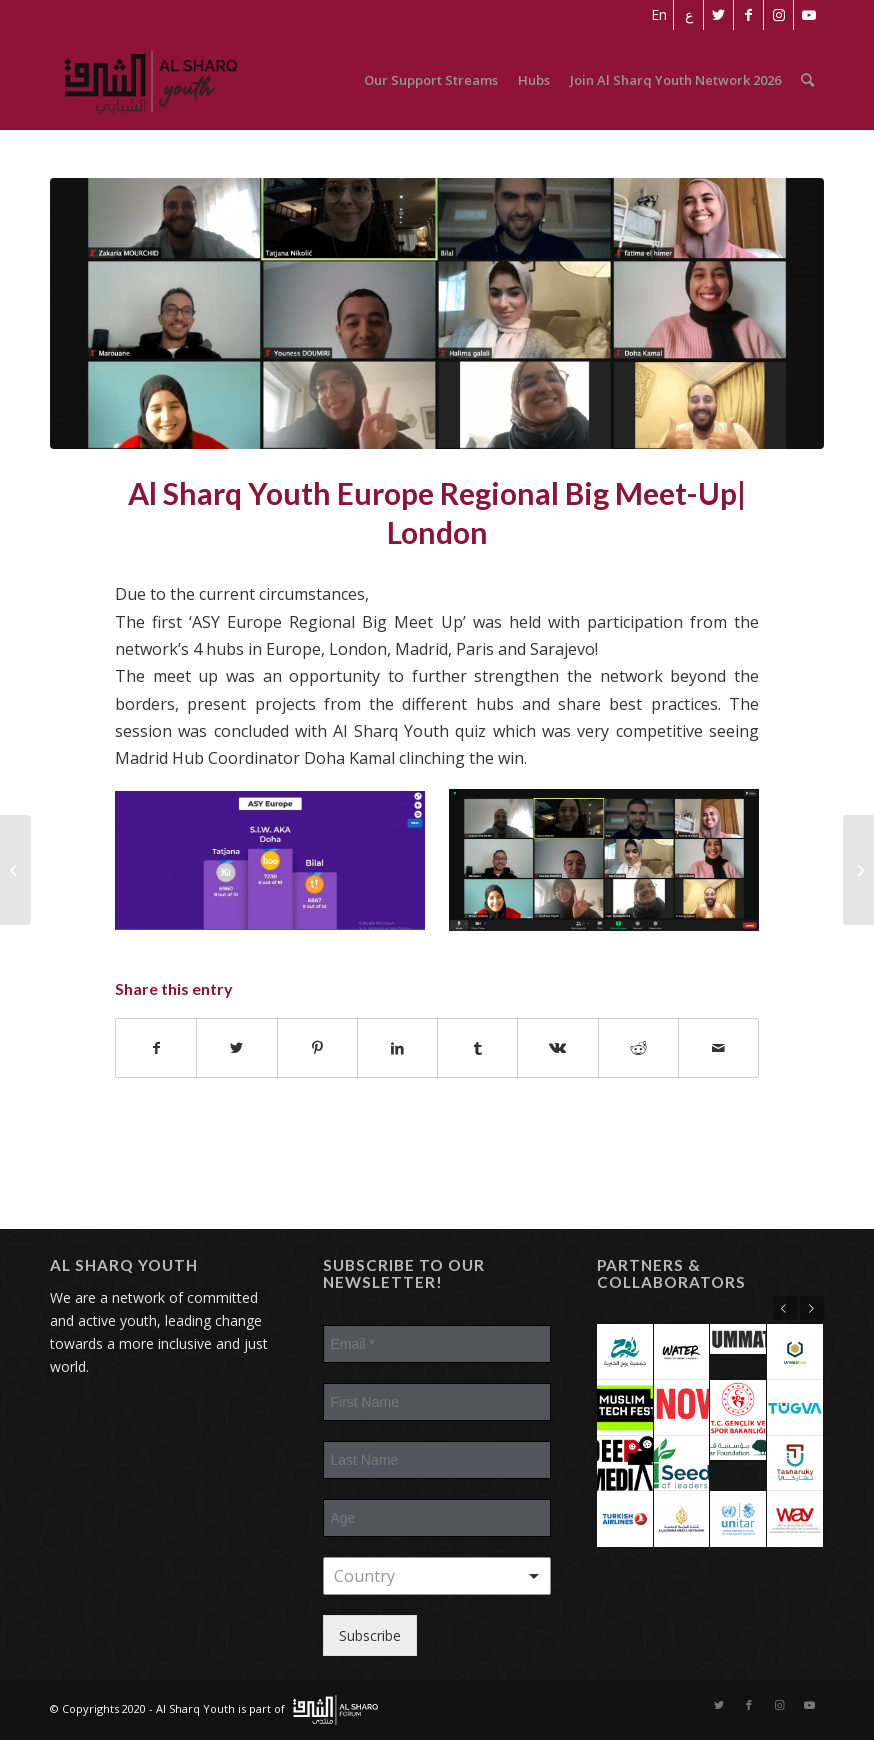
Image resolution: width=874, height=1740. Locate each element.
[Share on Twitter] (236, 1048)
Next (812, 1308)
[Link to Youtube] (809, 15)
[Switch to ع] (688, 15)
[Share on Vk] (557, 1048)
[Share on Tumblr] (477, 1048)
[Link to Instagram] (778, 15)
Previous (785, 1308)
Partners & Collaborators (671, 1273)
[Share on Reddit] (638, 1048)
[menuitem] (659, 15)
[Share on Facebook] (156, 1048)
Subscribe (370, 1635)
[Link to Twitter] (718, 15)
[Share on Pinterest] (317, 1048)
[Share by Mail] (718, 1048)
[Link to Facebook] (748, 15)
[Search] (807, 80)
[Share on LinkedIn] (397, 1048)
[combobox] (436, 1576)
